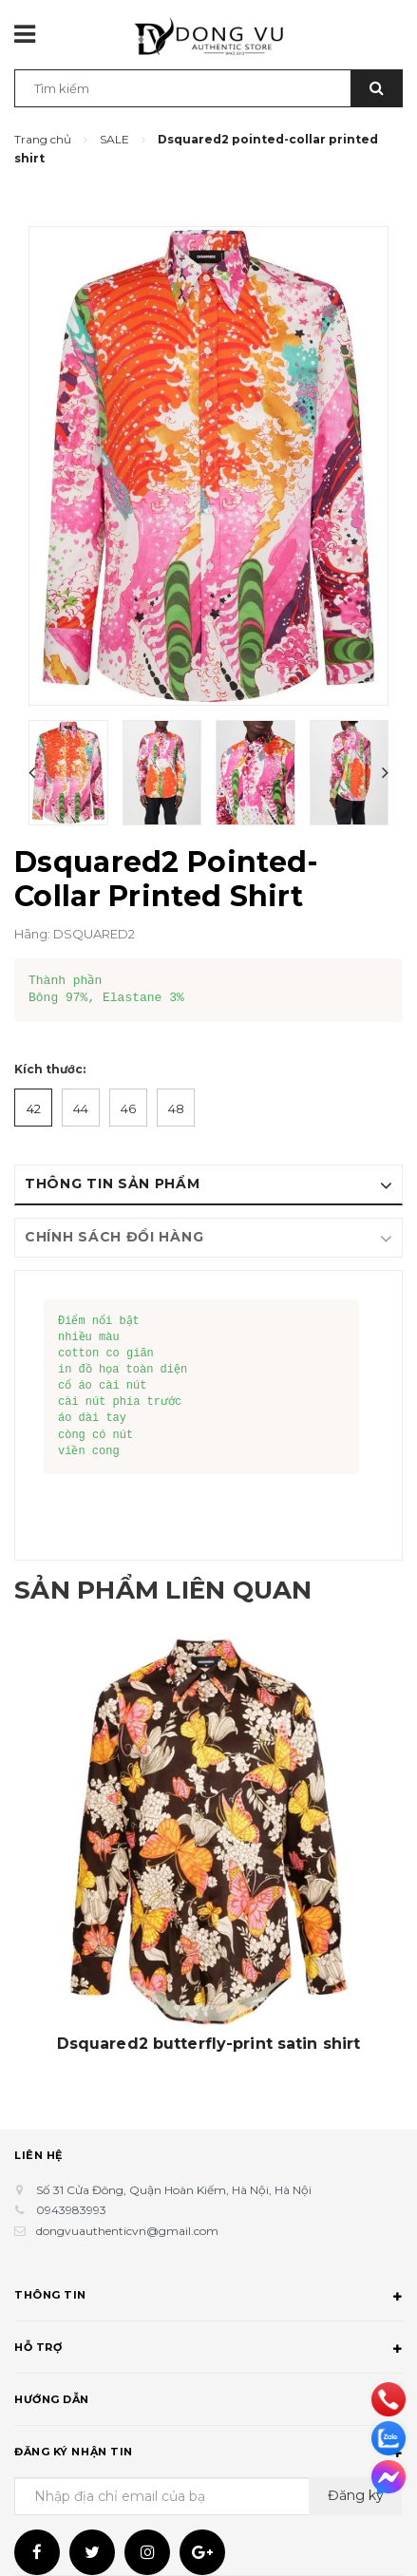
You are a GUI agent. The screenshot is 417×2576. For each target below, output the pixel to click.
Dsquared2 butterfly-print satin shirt (209, 2044)
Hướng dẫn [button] (208, 2402)
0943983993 (71, 2210)
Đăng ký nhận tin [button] (208, 2454)
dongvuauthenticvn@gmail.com (127, 2231)
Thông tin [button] (208, 2297)
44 (80, 1108)
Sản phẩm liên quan (182, 1588)
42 (34, 1108)
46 (128, 1108)
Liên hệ (38, 2155)
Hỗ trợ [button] (208, 2350)
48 (176, 1108)
